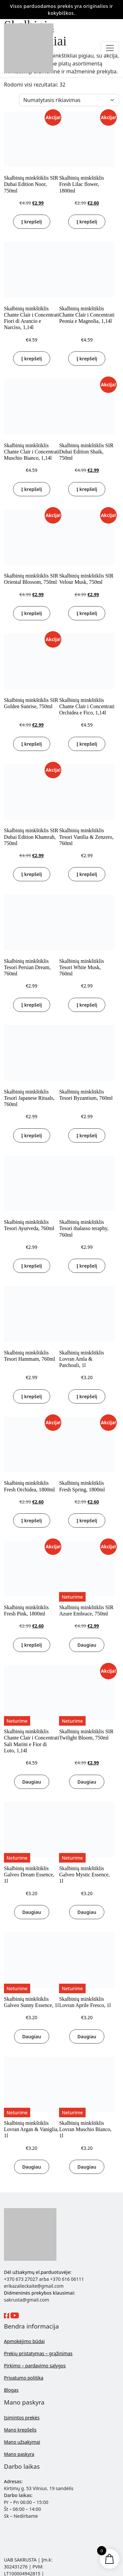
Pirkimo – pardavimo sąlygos (35, 2365)
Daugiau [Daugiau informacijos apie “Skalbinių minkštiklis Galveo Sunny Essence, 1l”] (31, 2036)
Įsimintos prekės (21, 2417)
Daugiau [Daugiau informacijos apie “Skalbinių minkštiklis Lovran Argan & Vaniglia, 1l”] (31, 2167)
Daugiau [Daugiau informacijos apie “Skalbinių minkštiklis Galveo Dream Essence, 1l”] (31, 1912)
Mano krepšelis (20, 2430)
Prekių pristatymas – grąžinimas (38, 2353)
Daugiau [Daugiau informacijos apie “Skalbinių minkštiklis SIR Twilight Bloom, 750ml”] (86, 1782)
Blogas (11, 2390)
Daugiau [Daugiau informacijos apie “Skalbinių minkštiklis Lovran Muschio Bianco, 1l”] (86, 2167)
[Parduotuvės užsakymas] (69, 100)
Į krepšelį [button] (31, 222)
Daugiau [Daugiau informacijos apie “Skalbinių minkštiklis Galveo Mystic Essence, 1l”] (86, 1912)
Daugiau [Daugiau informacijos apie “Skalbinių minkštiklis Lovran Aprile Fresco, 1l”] (86, 2036)
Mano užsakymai (22, 2442)
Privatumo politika (23, 2378)
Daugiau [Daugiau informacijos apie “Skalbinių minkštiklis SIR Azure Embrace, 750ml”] (86, 1645)
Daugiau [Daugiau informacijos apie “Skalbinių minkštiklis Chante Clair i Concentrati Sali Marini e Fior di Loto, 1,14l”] (31, 1782)
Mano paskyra (19, 2454)
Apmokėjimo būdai (24, 2341)
